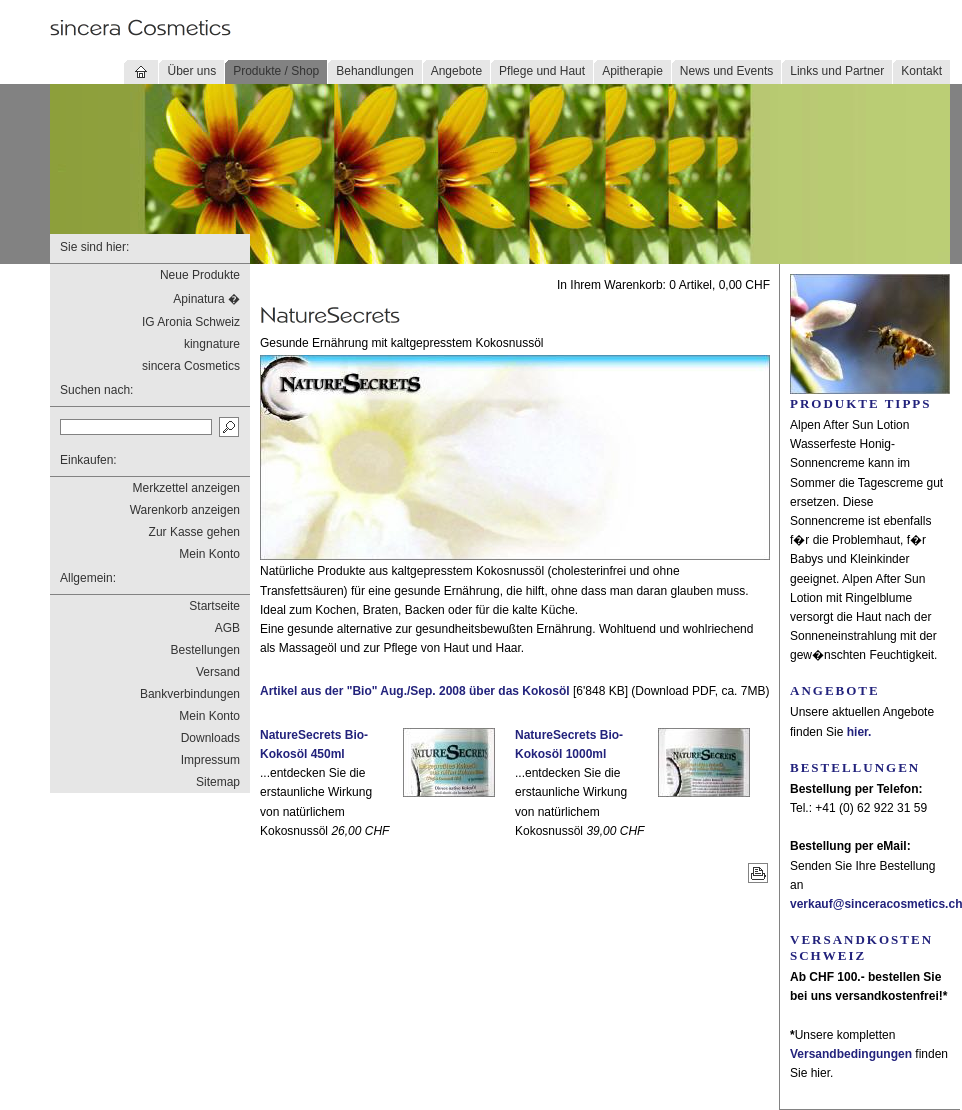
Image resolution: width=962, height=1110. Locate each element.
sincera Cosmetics (191, 366)
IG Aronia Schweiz (191, 322)
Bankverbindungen (190, 694)
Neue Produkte (200, 275)
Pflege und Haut (542, 71)
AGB (227, 628)
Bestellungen (205, 650)
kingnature (212, 344)
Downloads (210, 738)
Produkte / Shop (276, 71)
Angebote (456, 71)
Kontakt (921, 71)
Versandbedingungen (851, 1054)
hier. (859, 732)
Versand (218, 672)
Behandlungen (374, 71)
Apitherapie (632, 71)
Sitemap (218, 782)
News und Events (726, 71)
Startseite (214, 606)
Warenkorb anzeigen (185, 510)
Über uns (191, 71)
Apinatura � (206, 299)
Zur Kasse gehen (194, 532)
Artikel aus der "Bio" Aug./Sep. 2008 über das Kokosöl (415, 691)
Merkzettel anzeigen (186, 488)
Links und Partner (837, 71)
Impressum (210, 760)
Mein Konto (209, 554)
